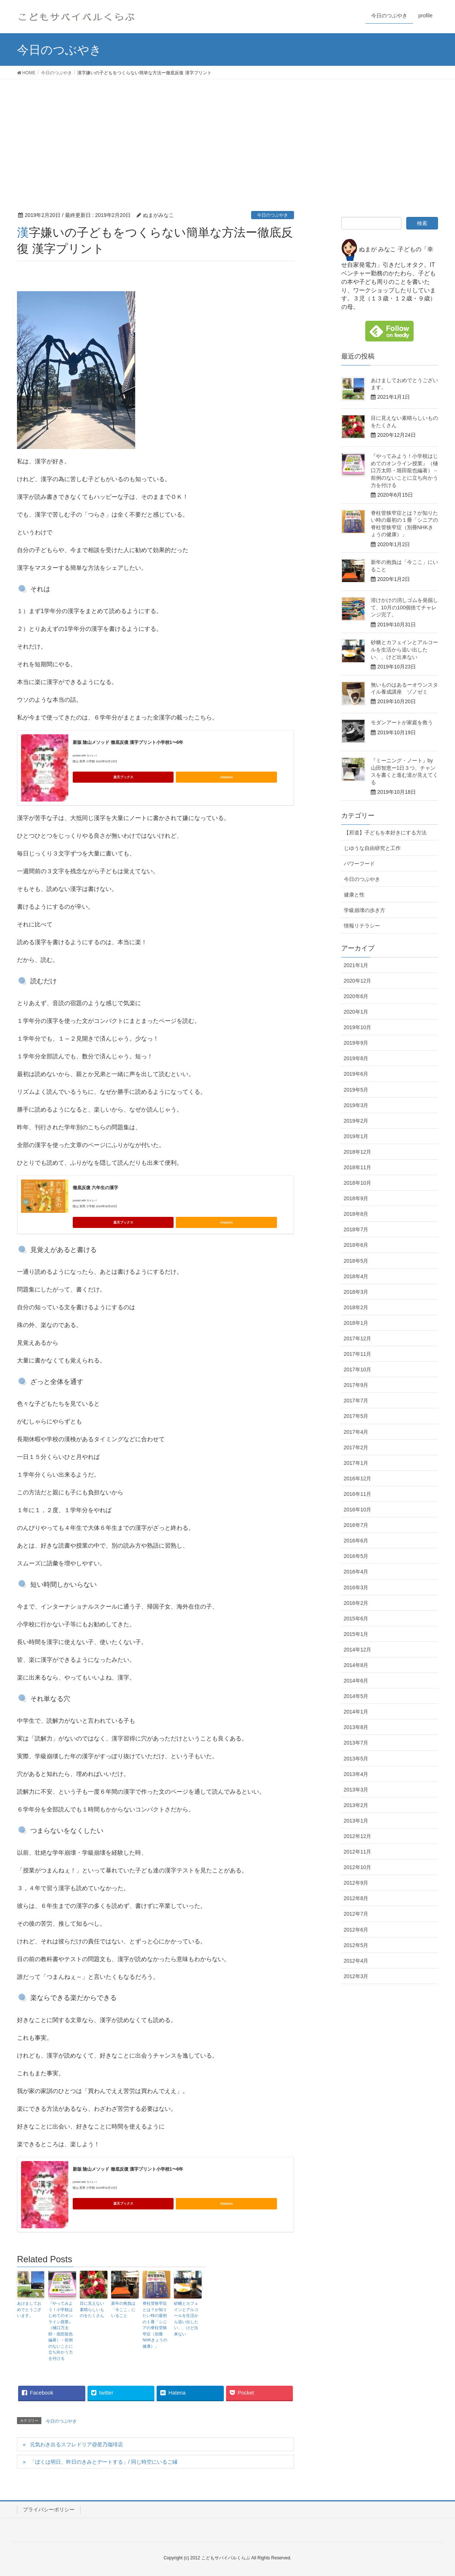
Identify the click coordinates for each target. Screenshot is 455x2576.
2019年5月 (356, 1090)
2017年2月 (356, 1447)
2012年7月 (356, 1914)
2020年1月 (356, 1012)
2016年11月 (358, 1494)
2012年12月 (358, 1836)
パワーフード (359, 864)
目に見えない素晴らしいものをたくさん (92, 2309)
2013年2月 (356, 1805)
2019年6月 (356, 1074)
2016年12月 (358, 1478)
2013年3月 (356, 1790)
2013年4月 (356, 1774)
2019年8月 (356, 1058)
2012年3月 (356, 1976)
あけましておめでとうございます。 (29, 2309)
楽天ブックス (123, 777)
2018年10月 (358, 1183)
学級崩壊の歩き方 (364, 910)
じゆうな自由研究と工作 (372, 848)
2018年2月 (356, 1307)
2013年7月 (356, 1743)
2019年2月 (356, 1121)
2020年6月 (356, 996)
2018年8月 (356, 1214)
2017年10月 (358, 1369)
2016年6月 (356, 1541)
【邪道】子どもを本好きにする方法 (385, 833)
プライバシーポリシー (49, 2509)
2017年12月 (358, 1338)
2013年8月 (356, 1727)
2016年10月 (358, 1509)
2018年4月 (356, 1276)
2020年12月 (358, 981)
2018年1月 (356, 1323)
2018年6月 (356, 1245)
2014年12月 (358, 1650)
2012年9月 (356, 1883)
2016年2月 (356, 1603)
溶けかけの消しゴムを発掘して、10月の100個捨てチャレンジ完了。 (404, 607)
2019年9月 (356, 1043)
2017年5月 (356, 1416)
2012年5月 (356, 1945)
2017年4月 (356, 1432)
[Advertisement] (227, 135)
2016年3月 (356, 1587)
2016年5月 (356, 1556)
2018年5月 (356, 1261)
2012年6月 (356, 1930)
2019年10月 (358, 1027)
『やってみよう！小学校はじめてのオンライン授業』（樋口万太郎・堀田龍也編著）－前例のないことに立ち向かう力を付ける (60, 2331)
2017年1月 (356, 1463)
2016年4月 (356, 1572)
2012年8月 (356, 1898)
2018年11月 (358, 1167)
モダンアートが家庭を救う (402, 722)
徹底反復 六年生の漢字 (95, 1187)
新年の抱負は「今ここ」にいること (123, 2309)
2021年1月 (356, 965)
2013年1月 (356, 1821)
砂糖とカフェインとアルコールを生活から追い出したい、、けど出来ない (186, 2318)
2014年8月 (356, 1665)
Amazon (226, 777)
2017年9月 (356, 1385)
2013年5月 (356, 1759)
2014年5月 (356, 1696)
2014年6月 (356, 1681)
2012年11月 (358, 1852)
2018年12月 (358, 1152)
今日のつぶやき (272, 215)
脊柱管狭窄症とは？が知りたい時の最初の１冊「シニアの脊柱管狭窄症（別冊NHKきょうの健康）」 (155, 2324)
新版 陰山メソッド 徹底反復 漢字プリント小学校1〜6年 (128, 742)
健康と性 (354, 895)
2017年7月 (356, 1400)
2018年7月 (356, 1229)
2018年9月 (356, 1198)
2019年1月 (356, 1136)
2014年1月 (356, 1712)
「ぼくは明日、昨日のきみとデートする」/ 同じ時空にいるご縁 (104, 2462)
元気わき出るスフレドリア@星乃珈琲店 (76, 2444)
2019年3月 (356, 1105)
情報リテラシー (362, 926)
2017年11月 (358, 1354)
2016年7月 (356, 1525)
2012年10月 (358, 1867)
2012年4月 (356, 1961)
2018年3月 (356, 1292)
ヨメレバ (91, 755)
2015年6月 (356, 1619)
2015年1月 (356, 1634)
